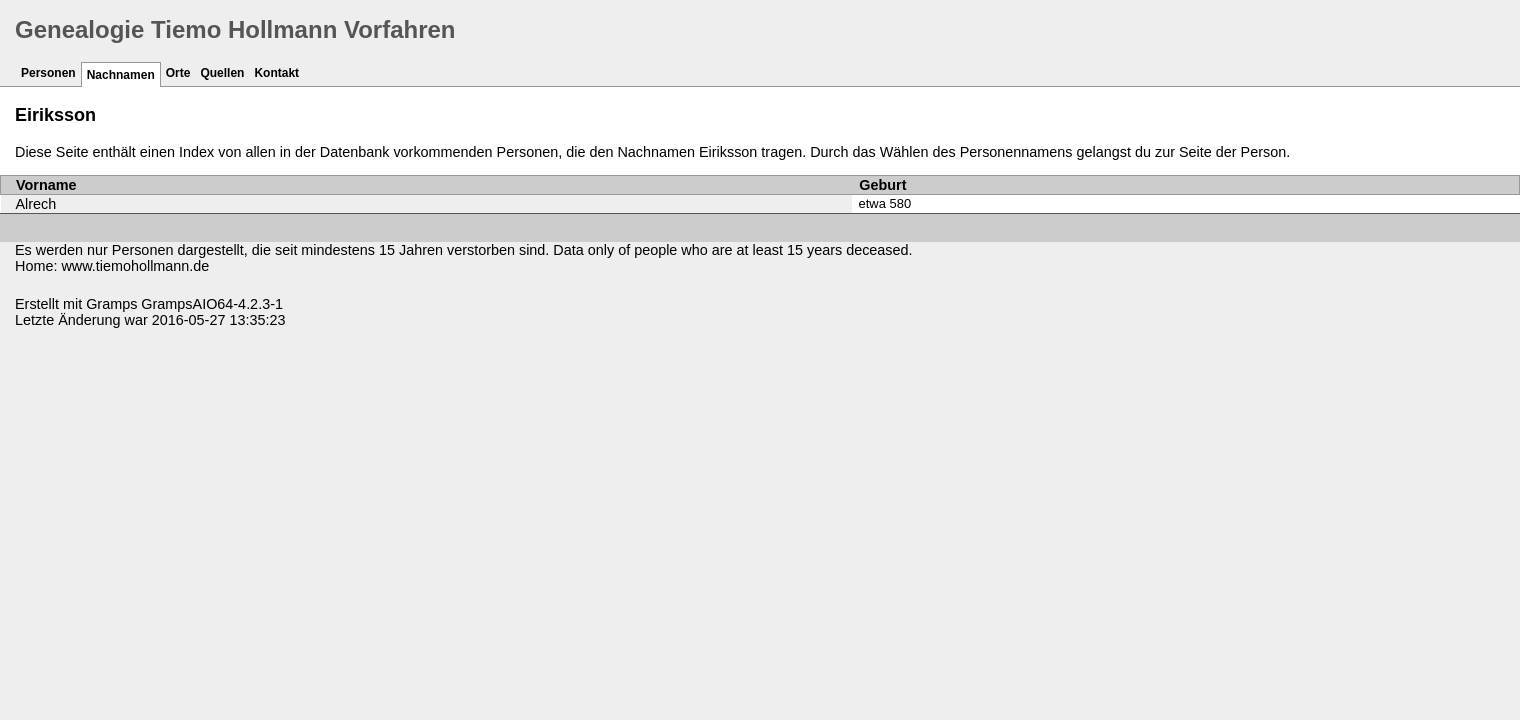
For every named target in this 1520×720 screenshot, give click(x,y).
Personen (48, 73)
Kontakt (276, 73)
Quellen (222, 73)
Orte (178, 73)
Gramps (111, 304)
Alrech (36, 204)
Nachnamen (121, 75)
